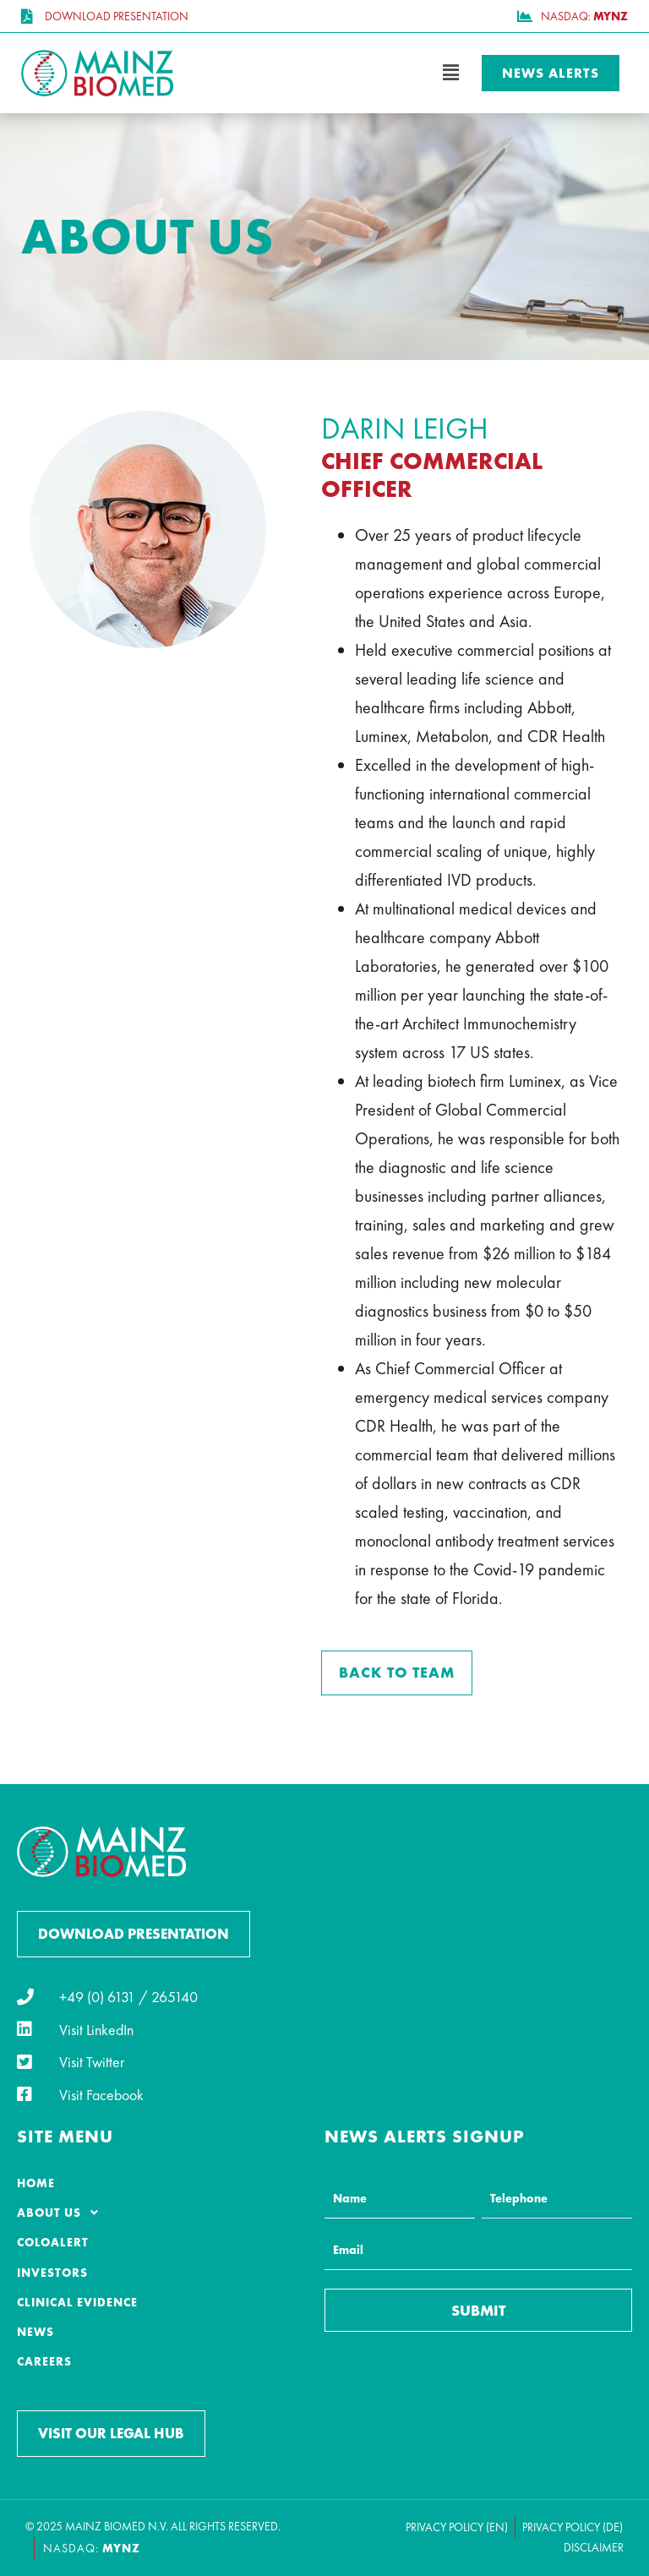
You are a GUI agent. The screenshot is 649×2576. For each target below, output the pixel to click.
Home (36, 2183)
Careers (44, 2361)
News (35, 2331)
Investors (52, 2272)
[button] (324, 73)
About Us (62, 2213)
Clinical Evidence (77, 2302)
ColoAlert (53, 2242)
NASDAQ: (91, 2548)
